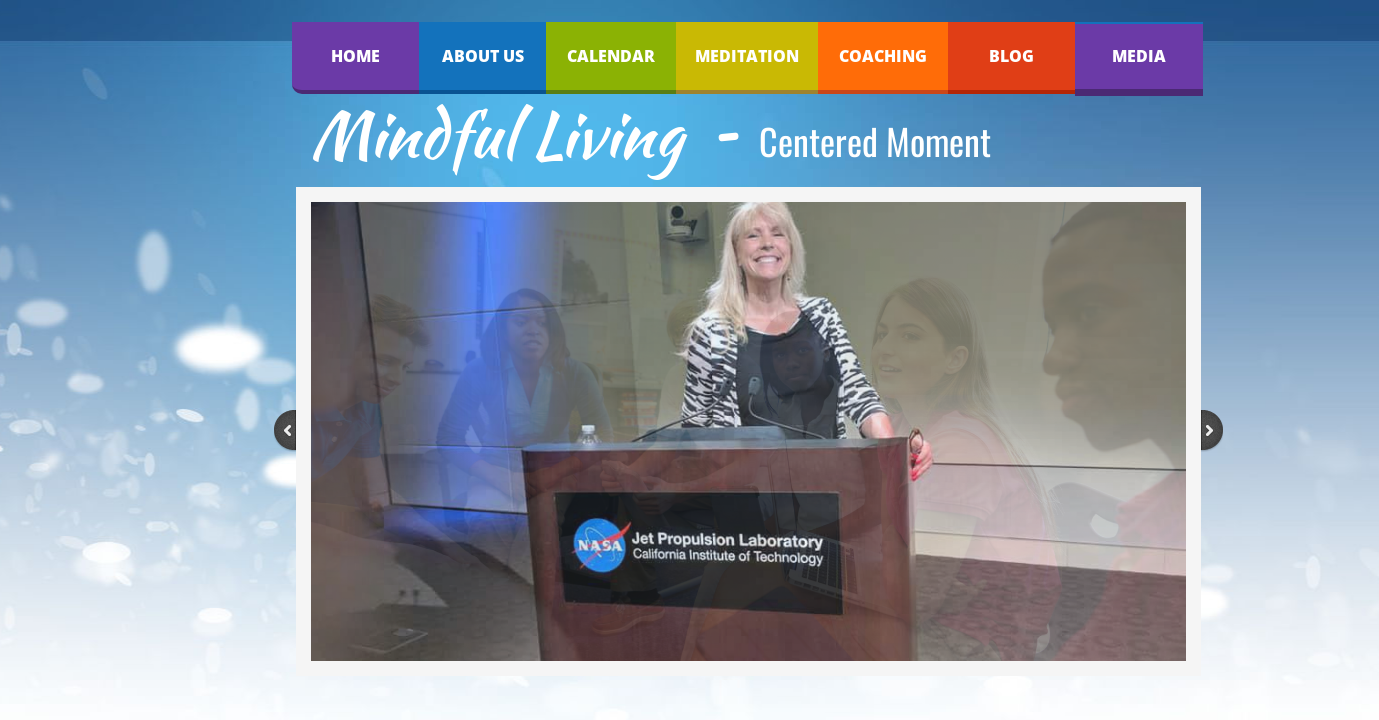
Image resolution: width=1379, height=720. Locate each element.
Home (355, 56)
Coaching (883, 56)
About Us (483, 56)
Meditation (747, 56)
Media (1139, 56)
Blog (1011, 56)
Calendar (611, 56)
